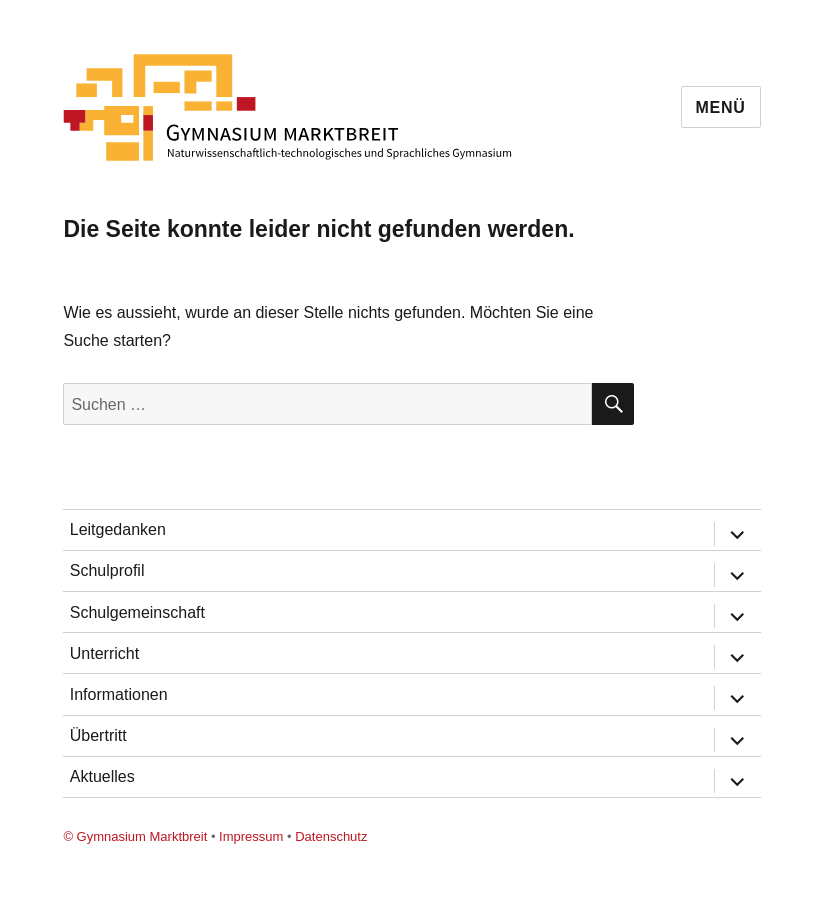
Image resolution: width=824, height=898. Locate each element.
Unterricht (104, 653)
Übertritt (98, 735)
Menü (721, 107)
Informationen (119, 694)
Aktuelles (102, 776)
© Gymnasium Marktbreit (135, 836)
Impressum (251, 836)
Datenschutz (331, 836)
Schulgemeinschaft (137, 612)
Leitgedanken (118, 529)
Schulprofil (107, 570)
